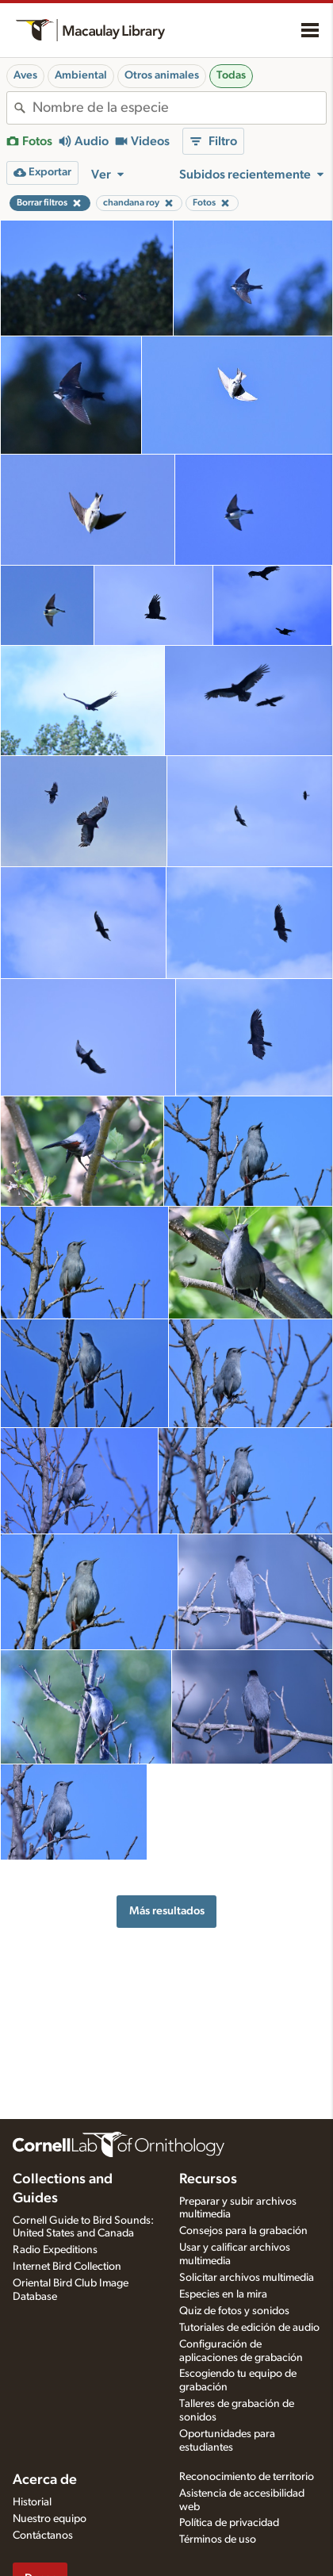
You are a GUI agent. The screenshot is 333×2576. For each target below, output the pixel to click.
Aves (25, 75)
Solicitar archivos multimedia (246, 2277)
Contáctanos (43, 2535)
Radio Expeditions (55, 2249)
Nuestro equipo (49, 2518)
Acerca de (45, 2480)
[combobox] (179, 108)
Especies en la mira (223, 2294)
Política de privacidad (229, 2522)
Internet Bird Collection (67, 2266)
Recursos (208, 2179)
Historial (32, 2502)
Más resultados (167, 1911)
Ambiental (81, 75)
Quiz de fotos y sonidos (234, 2311)
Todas (231, 75)
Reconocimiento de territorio (246, 2476)
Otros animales (161, 75)
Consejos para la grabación (243, 2230)
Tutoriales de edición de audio (249, 2327)
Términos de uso (217, 2539)
